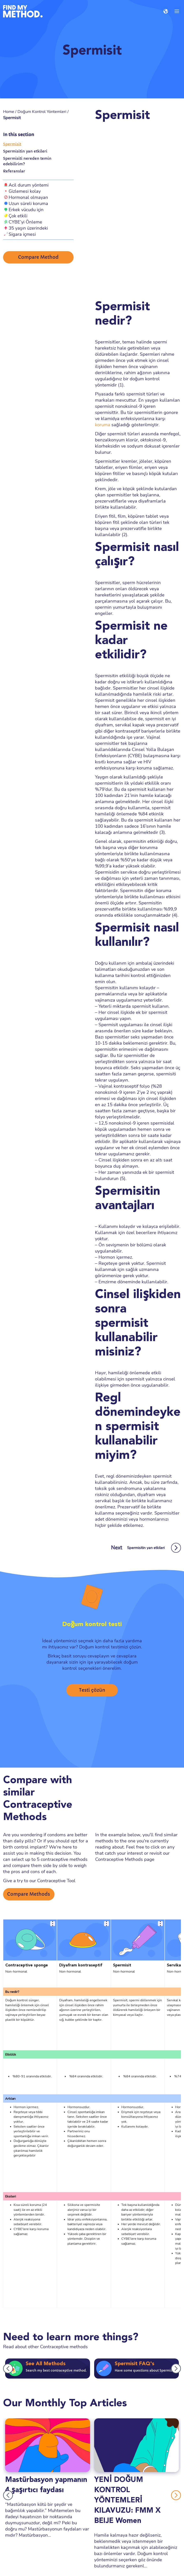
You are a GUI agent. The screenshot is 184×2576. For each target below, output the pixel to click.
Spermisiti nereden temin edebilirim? (27, 161)
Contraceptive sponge (26, 1965)
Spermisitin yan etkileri (25, 151)
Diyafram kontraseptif (80, 1965)
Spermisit (12, 144)
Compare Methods (28, 1894)
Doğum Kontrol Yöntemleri (41, 111)
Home (8, 111)
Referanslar (14, 171)
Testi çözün (92, 1690)
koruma (102, 425)
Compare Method (38, 257)
